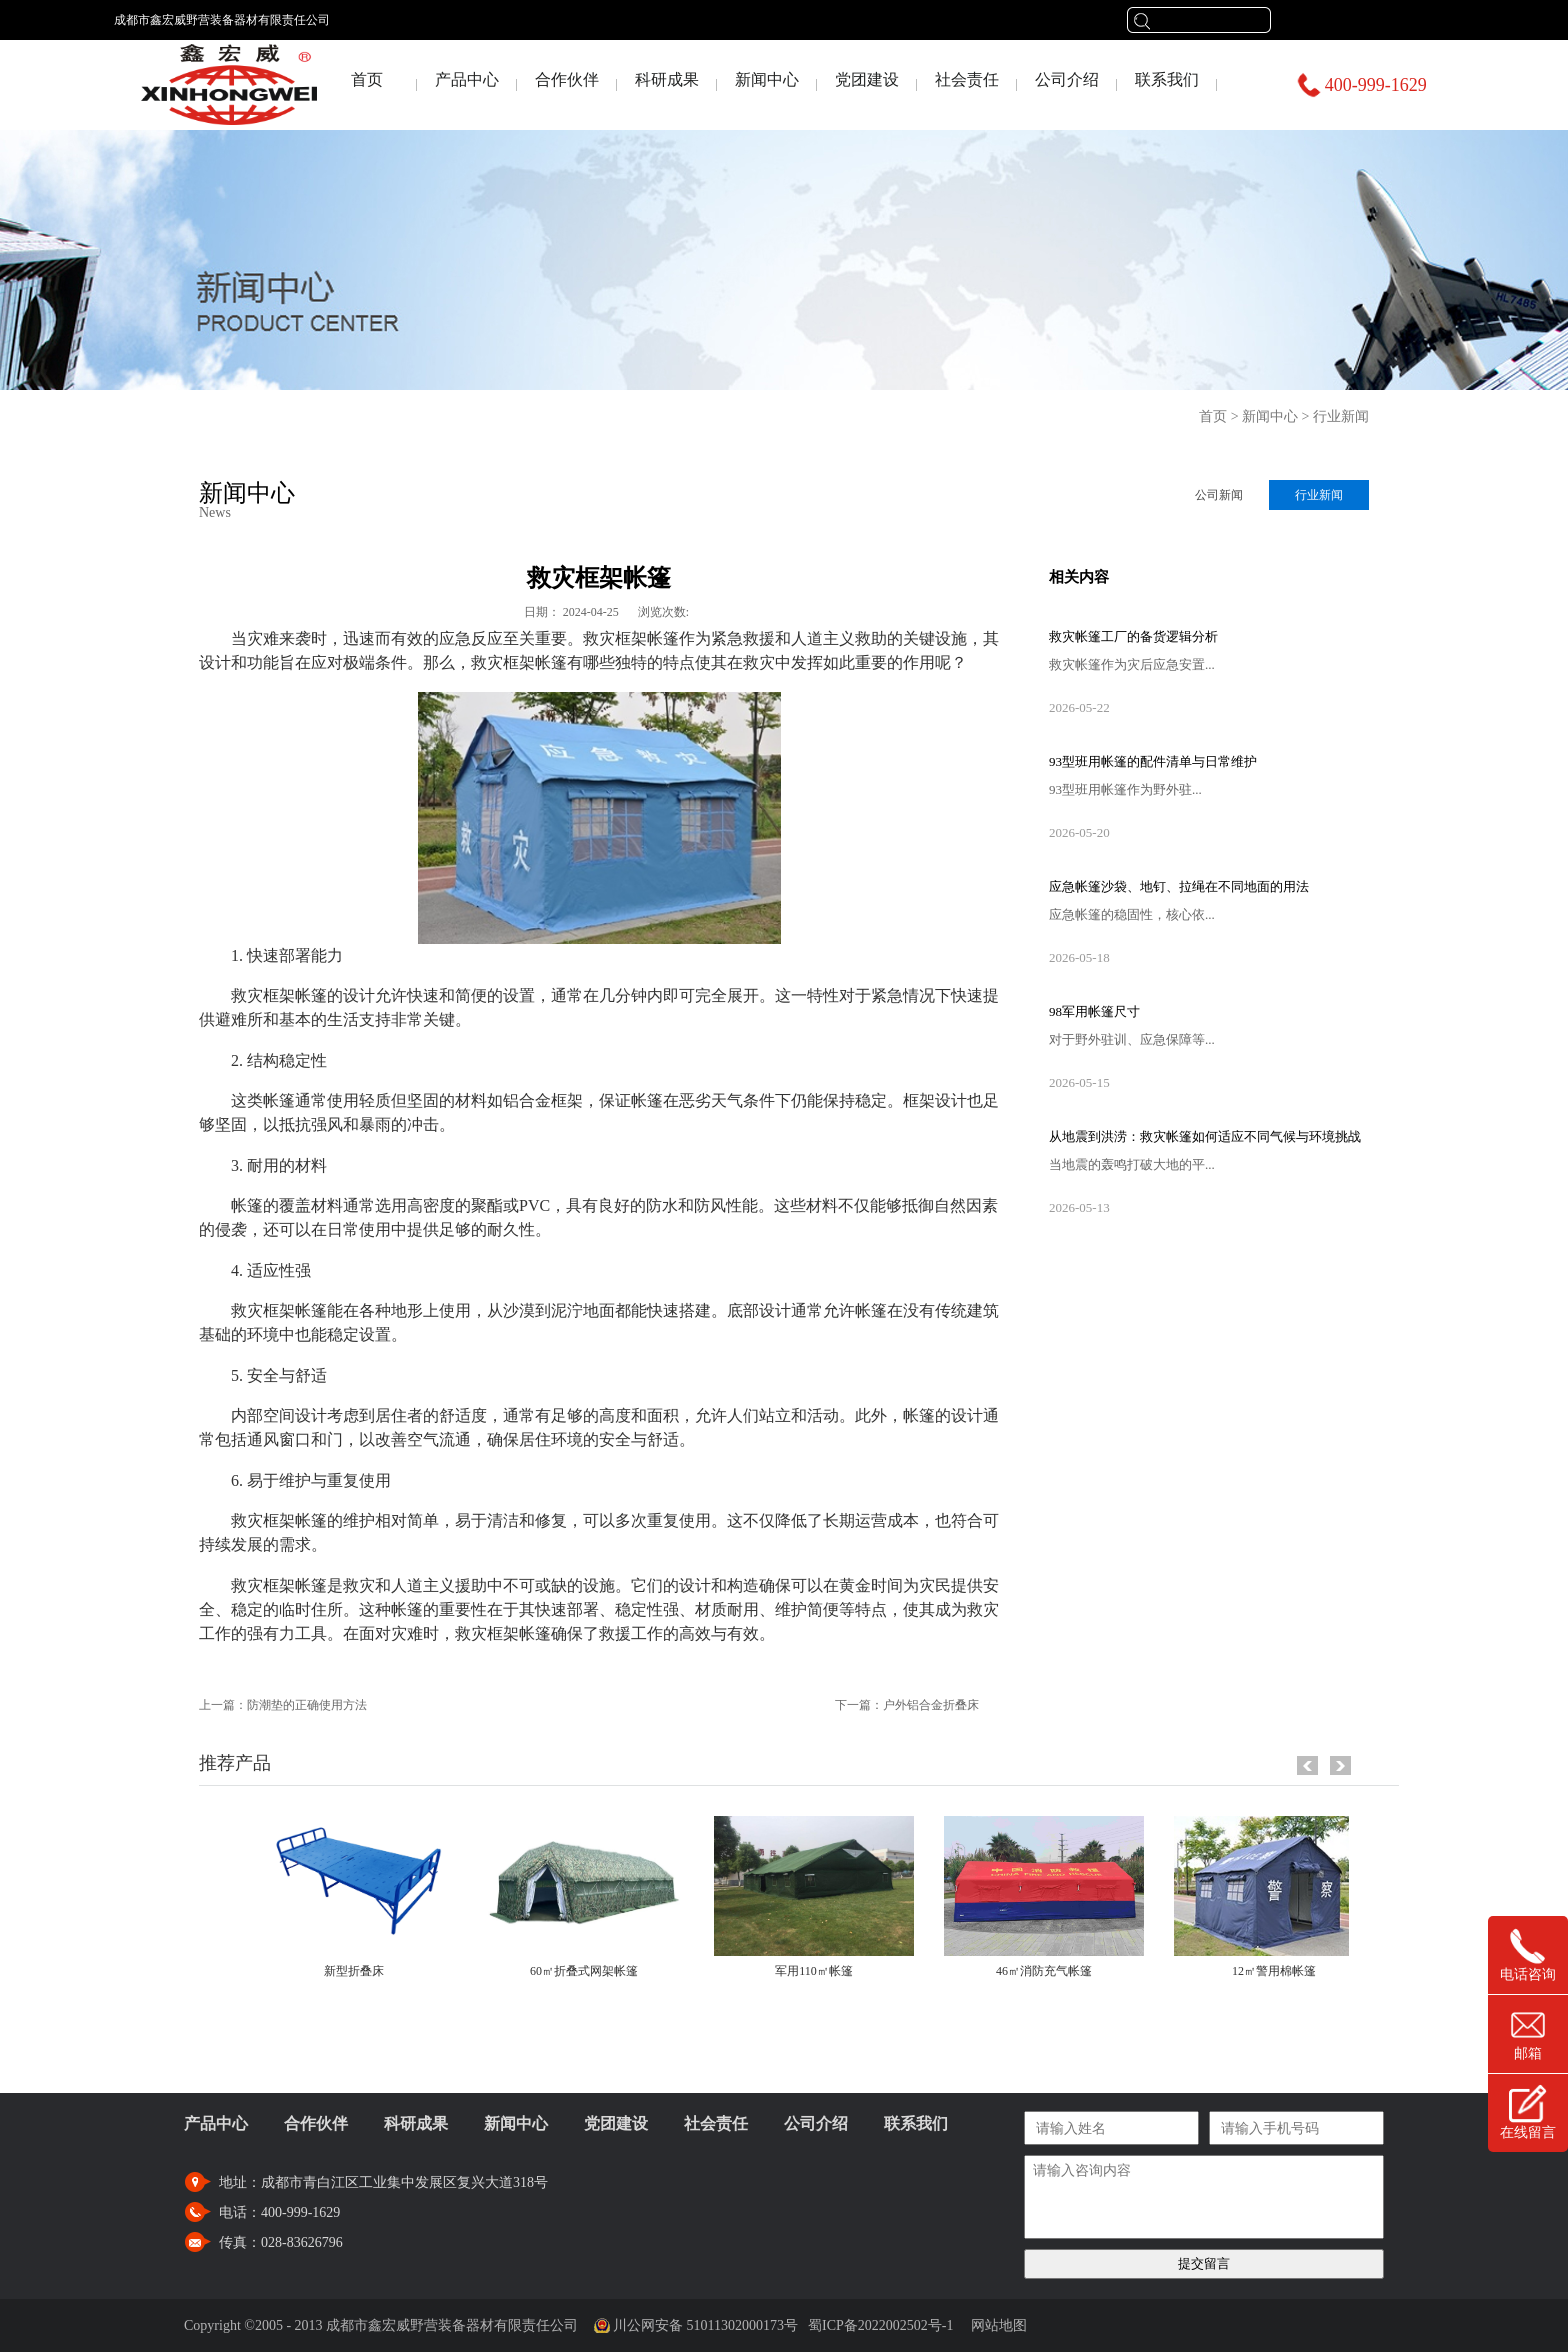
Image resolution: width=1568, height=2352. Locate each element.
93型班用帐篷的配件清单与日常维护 (1153, 761)
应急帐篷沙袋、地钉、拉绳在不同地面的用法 (1179, 886)
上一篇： (283, 1705)
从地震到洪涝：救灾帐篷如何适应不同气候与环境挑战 (1205, 1136)
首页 (367, 79)
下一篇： (907, 1705)
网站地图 (995, 2325)
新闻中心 (1270, 416)
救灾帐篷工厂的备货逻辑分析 (1133, 636)
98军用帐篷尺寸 (1094, 1011)
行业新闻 (1341, 416)
